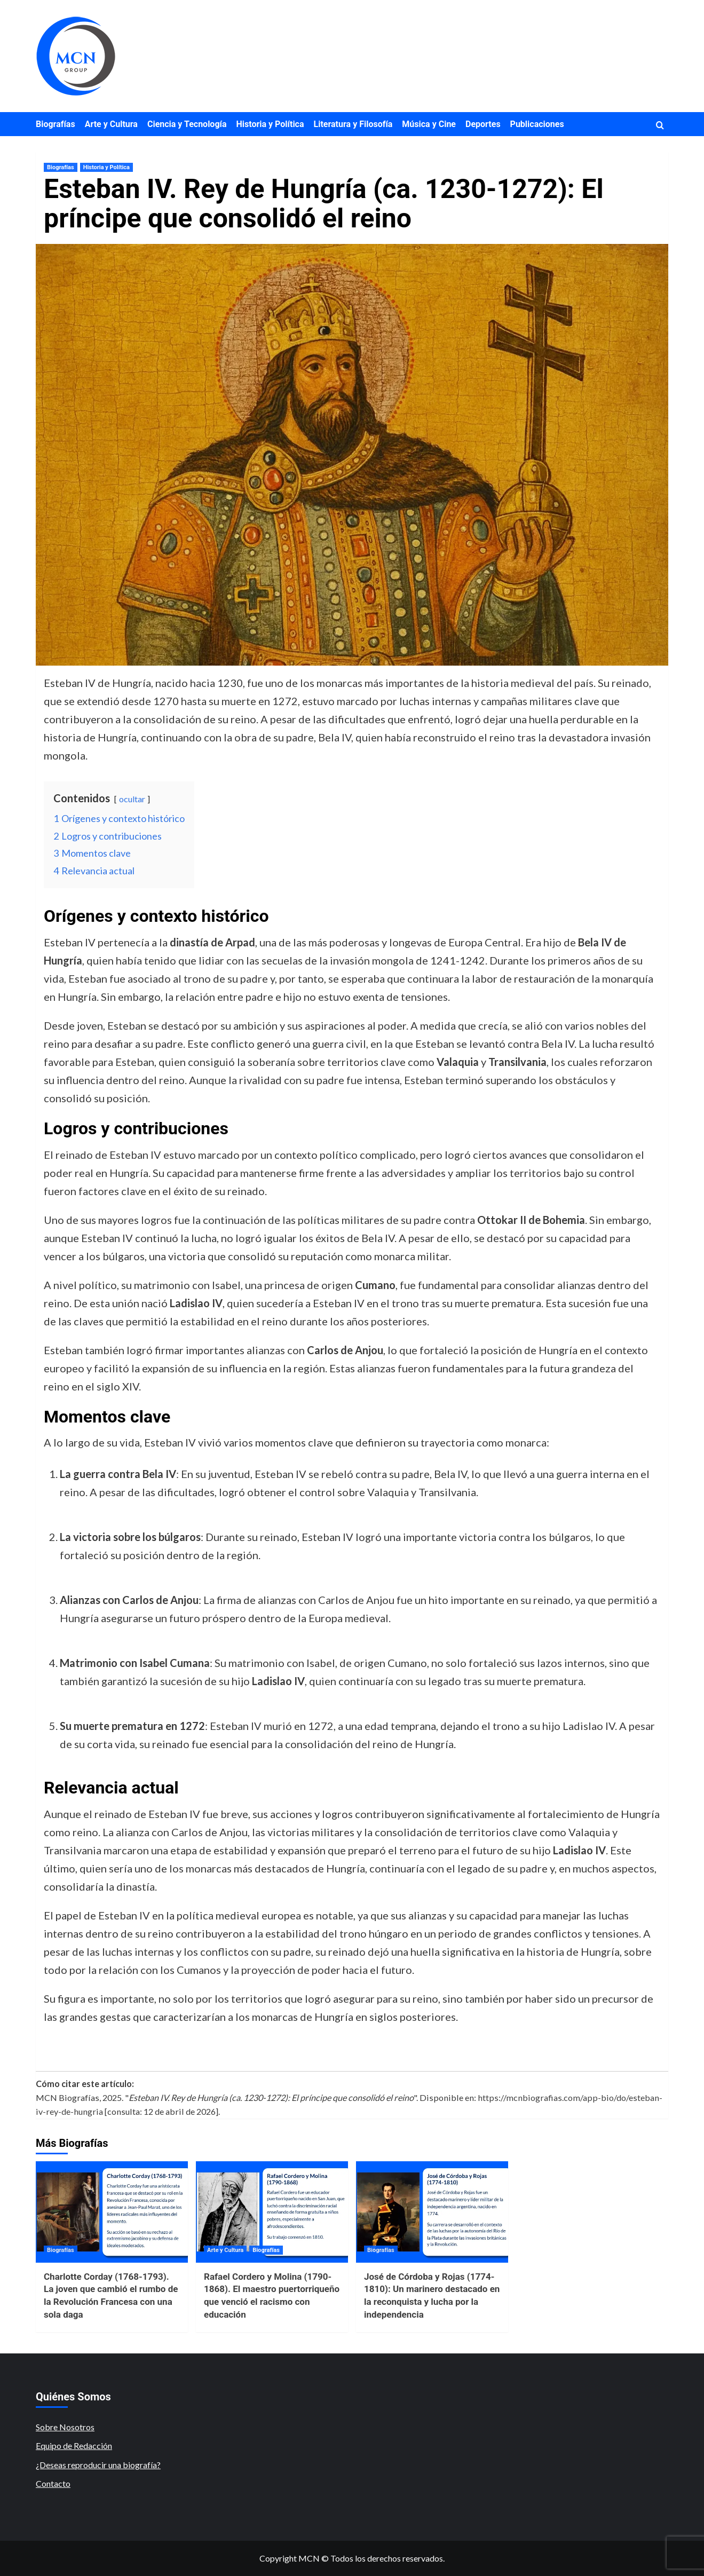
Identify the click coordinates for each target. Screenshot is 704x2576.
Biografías (55, 124)
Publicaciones (537, 124)
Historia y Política (270, 124)
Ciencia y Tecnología (187, 124)
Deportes (483, 124)
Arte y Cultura (111, 124)
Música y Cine (429, 124)
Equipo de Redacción (74, 2445)
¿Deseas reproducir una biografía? (98, 2465)
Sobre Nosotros (65, 2427)
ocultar (132, 799)
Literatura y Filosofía (353, 124)
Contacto (53, 2483)
